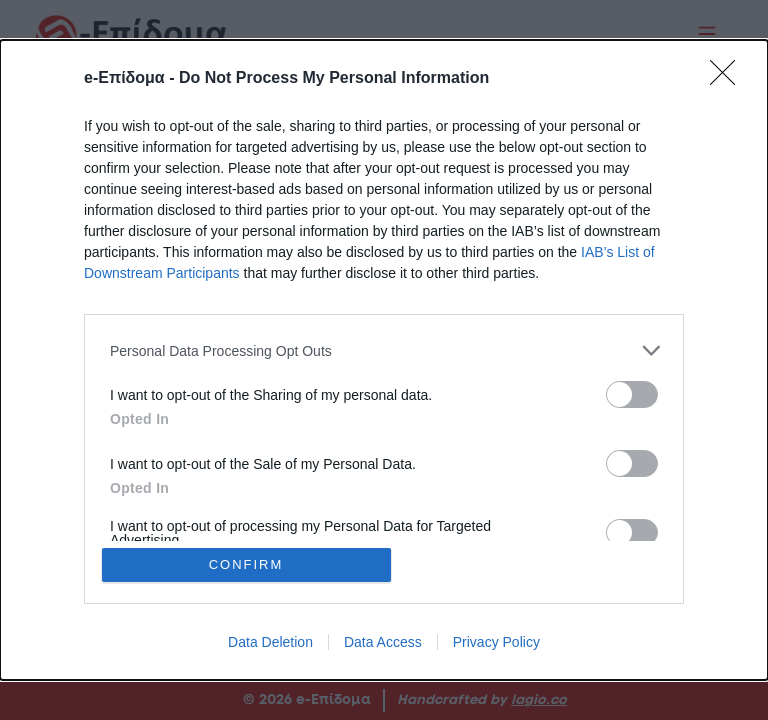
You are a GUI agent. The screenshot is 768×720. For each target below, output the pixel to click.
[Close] (729, 79)
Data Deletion (270, 642)
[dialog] (384, 360)
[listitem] (384, 350)
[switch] (632, 394)
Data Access (383, 642)
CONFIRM (246, 564)
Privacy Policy (496, 642)
